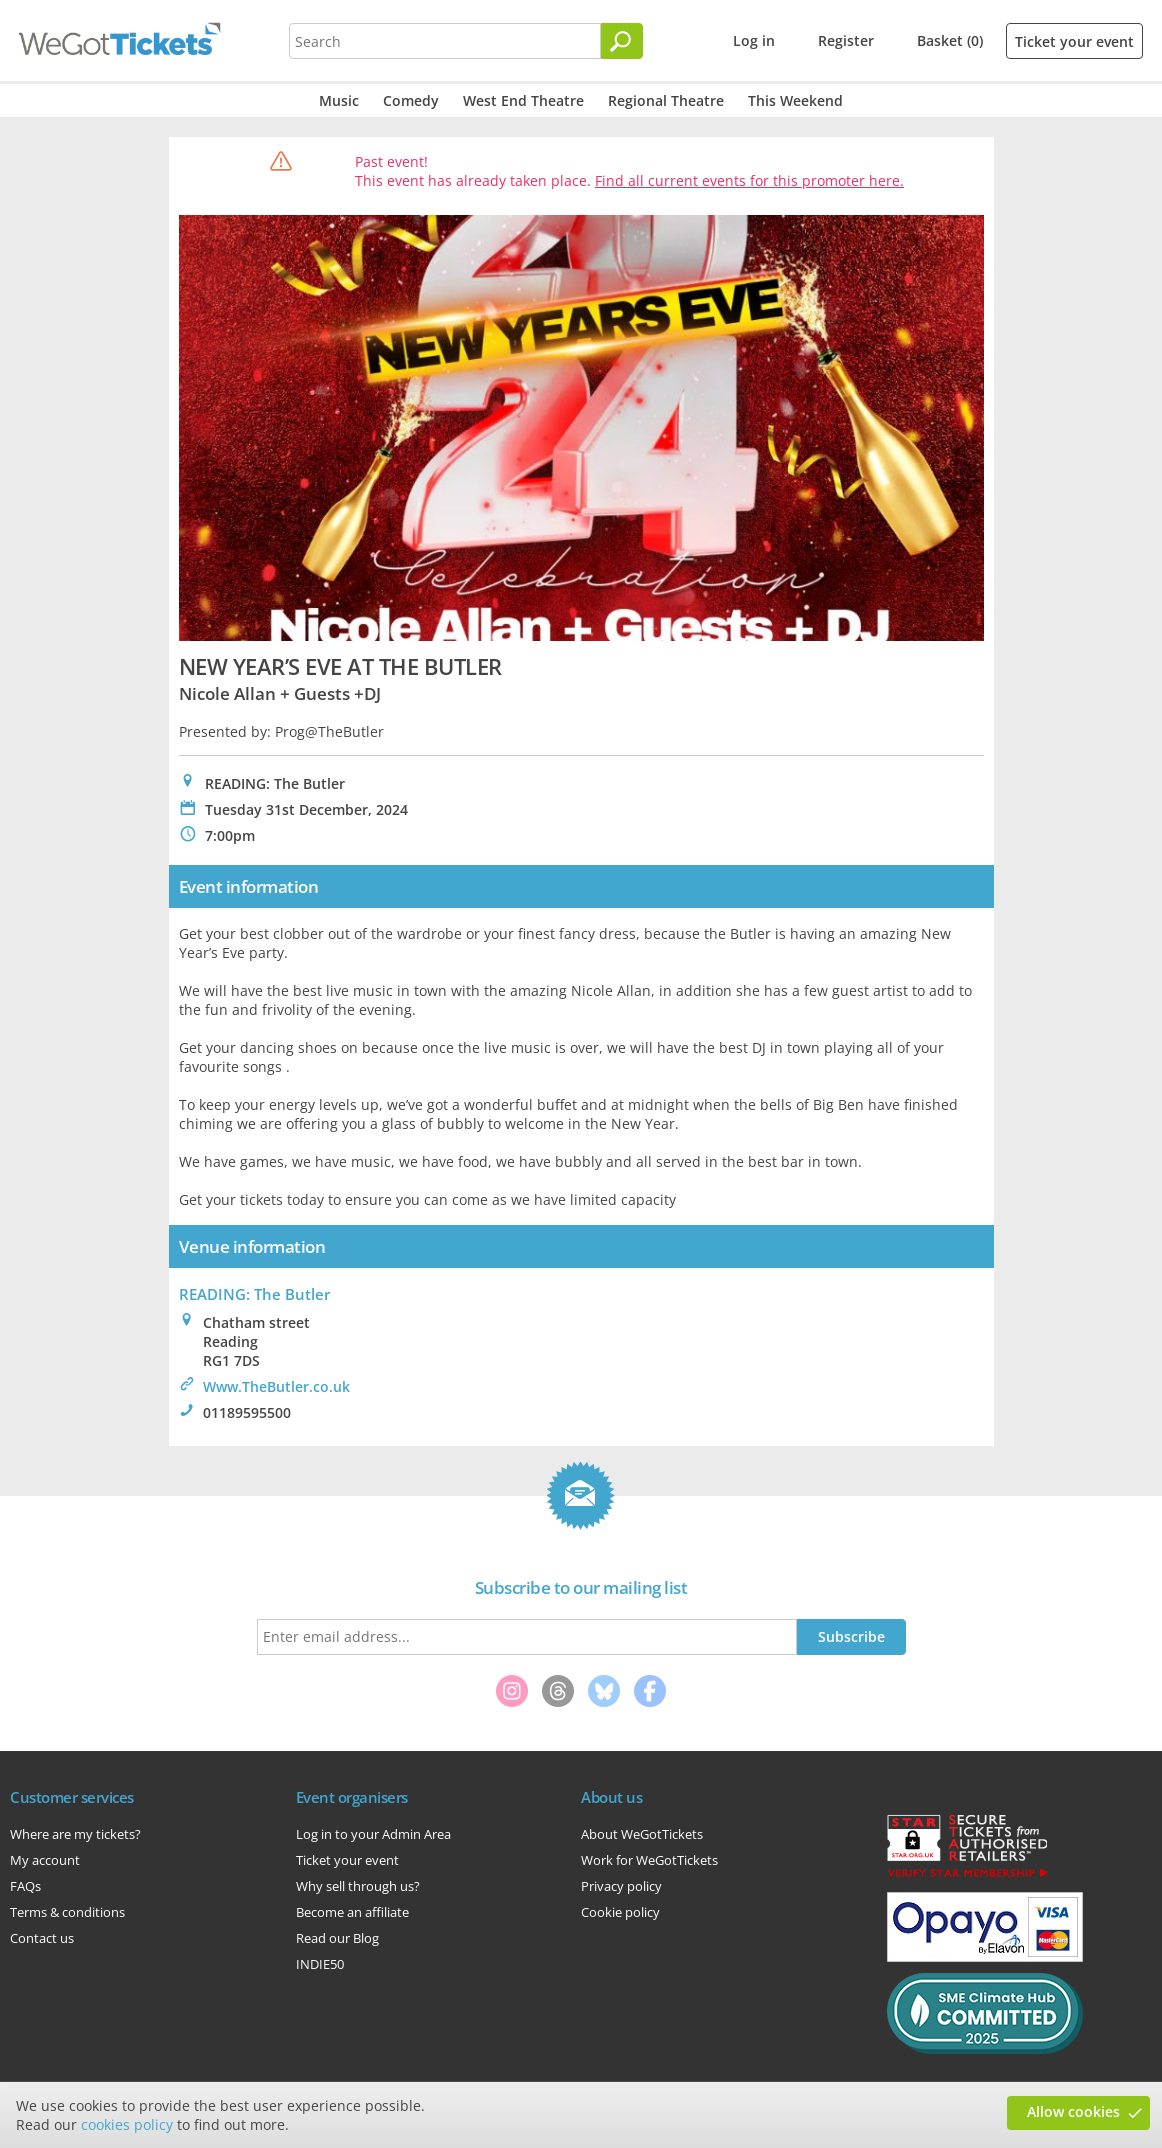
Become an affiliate (352, 1912)
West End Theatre (523, 100)
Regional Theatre (666, 100)
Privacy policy (621, 1886)
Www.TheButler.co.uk (276, 1386)
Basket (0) (950, 40)
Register (846, 40)
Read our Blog (337, 1938)
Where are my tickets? (75, 1834)
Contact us (42, 1938)
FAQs (25, 1886)
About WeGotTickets (642, 1834)
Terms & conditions (67, 1912)
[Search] (622, 41)
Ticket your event (1074, 41)
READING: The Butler (254, 1294)
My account (45, 1860)
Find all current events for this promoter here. (749, 180)
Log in (754, 40)
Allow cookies (1073, 2111)
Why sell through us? (358, 1886)
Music (339, 100)
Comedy (411, 100)
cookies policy (127, 2124)
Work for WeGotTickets (649, 1860)
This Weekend (795, 100)
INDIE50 (320, 1964)
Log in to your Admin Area (373, 1834)
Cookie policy (620, 1912)
